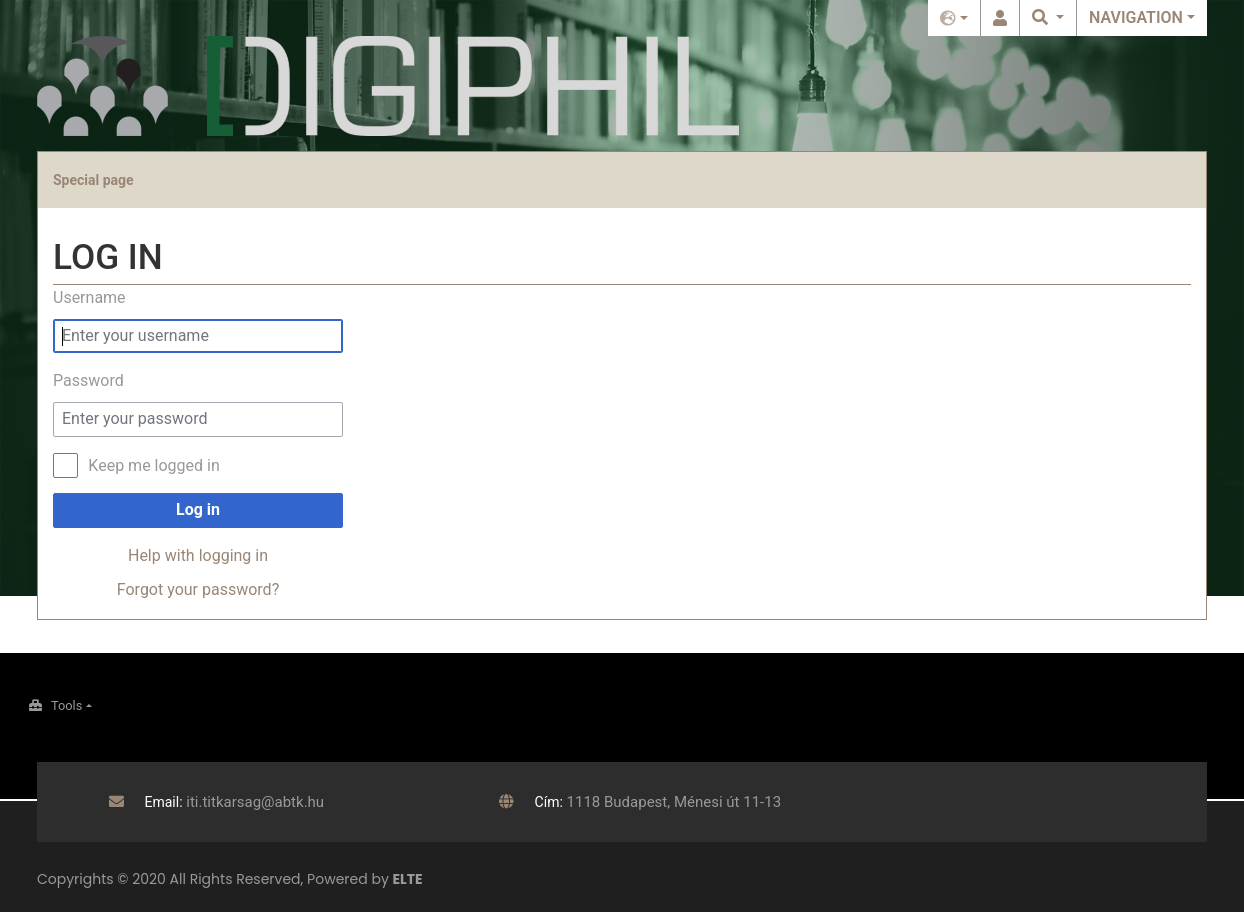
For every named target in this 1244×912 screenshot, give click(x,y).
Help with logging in (198, 555)
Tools (66, 705)
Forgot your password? (198, 589)
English (954, 18)
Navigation (1136, 17)
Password (88, 380)
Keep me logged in (153, 465)
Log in (1000, 18)
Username (89, 297)
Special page (93, 180)
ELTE (408, 879)
